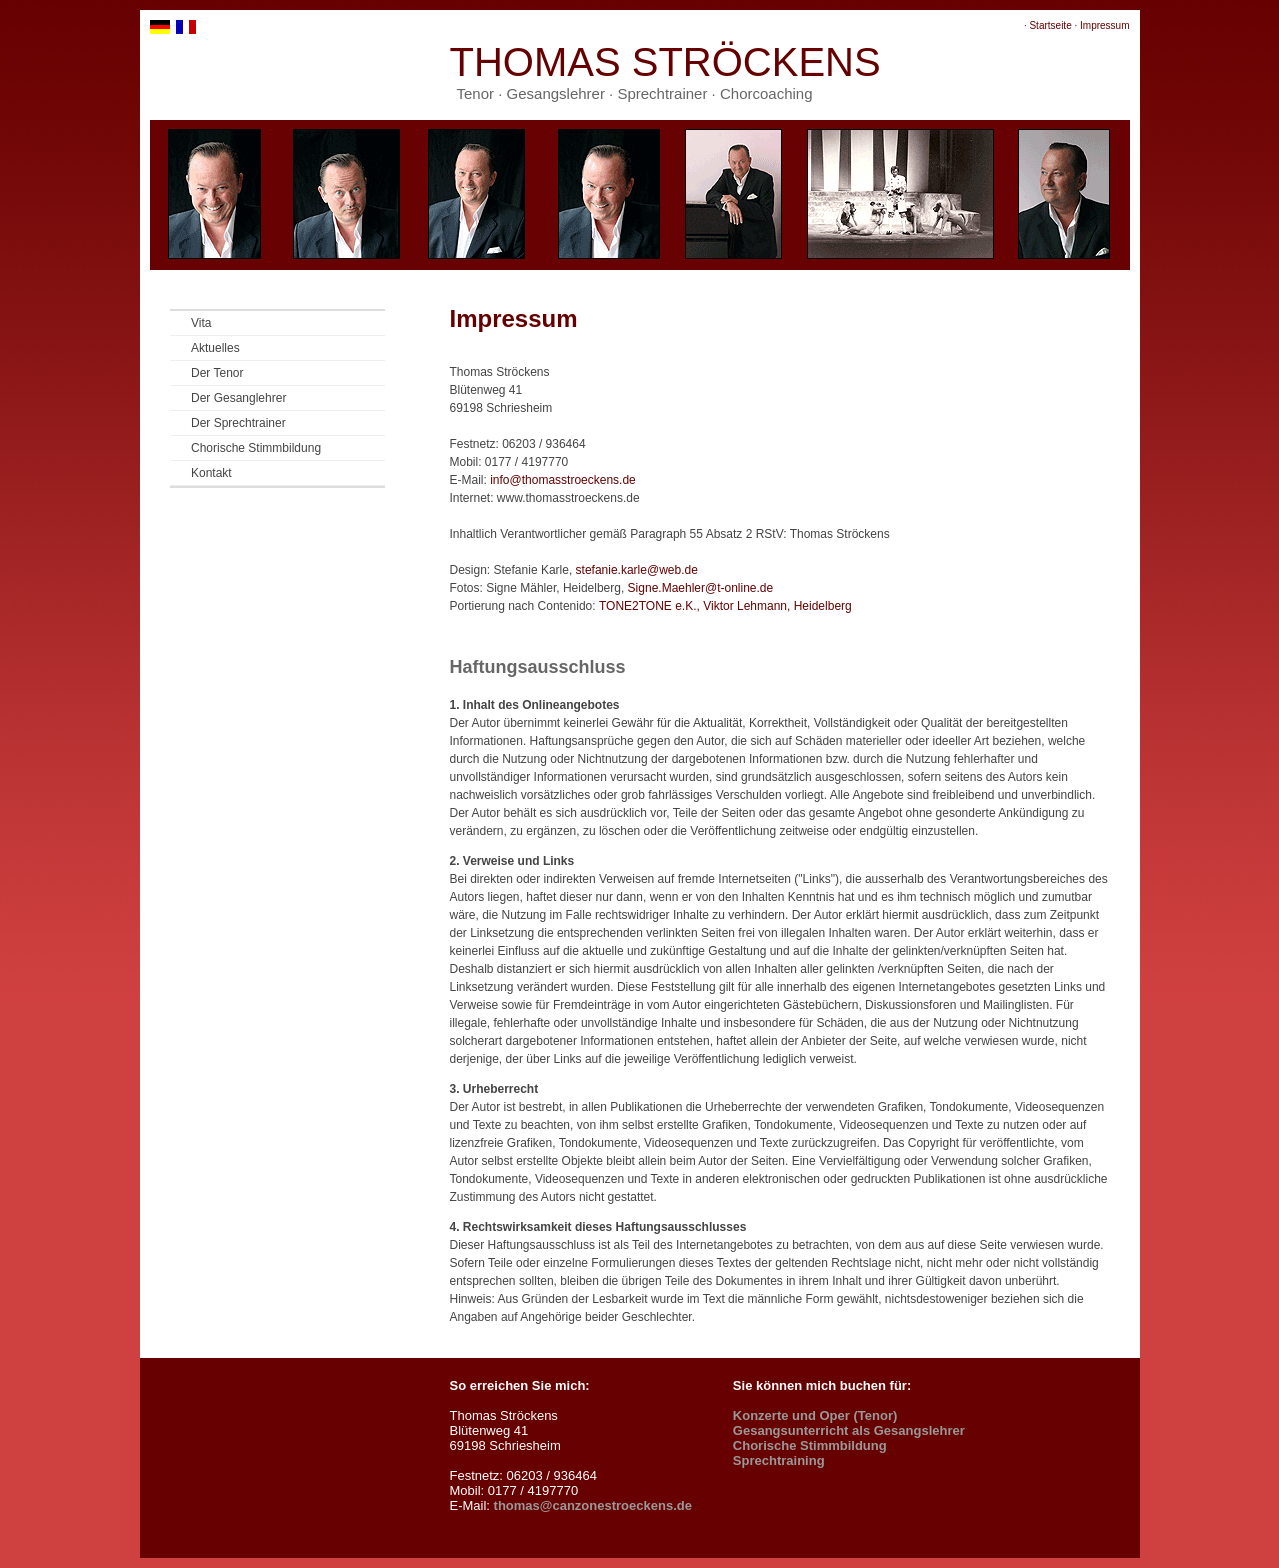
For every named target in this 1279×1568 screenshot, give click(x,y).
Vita (201, 323)
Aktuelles (215, 348)
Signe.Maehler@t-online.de (701, 588)
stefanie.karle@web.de (637, 570)
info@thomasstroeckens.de (563, 480)
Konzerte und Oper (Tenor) (815, 1415)
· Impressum (1101, 25)
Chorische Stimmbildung (256, 448)
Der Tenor (217, 373)
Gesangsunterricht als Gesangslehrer (849, 1430)
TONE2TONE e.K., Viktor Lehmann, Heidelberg (725, 606)
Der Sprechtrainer (238, 423)
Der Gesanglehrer (238, 398)
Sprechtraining (779, 1460)
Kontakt (211, 473)
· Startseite (1048, 25)
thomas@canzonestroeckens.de (593, 1505)
